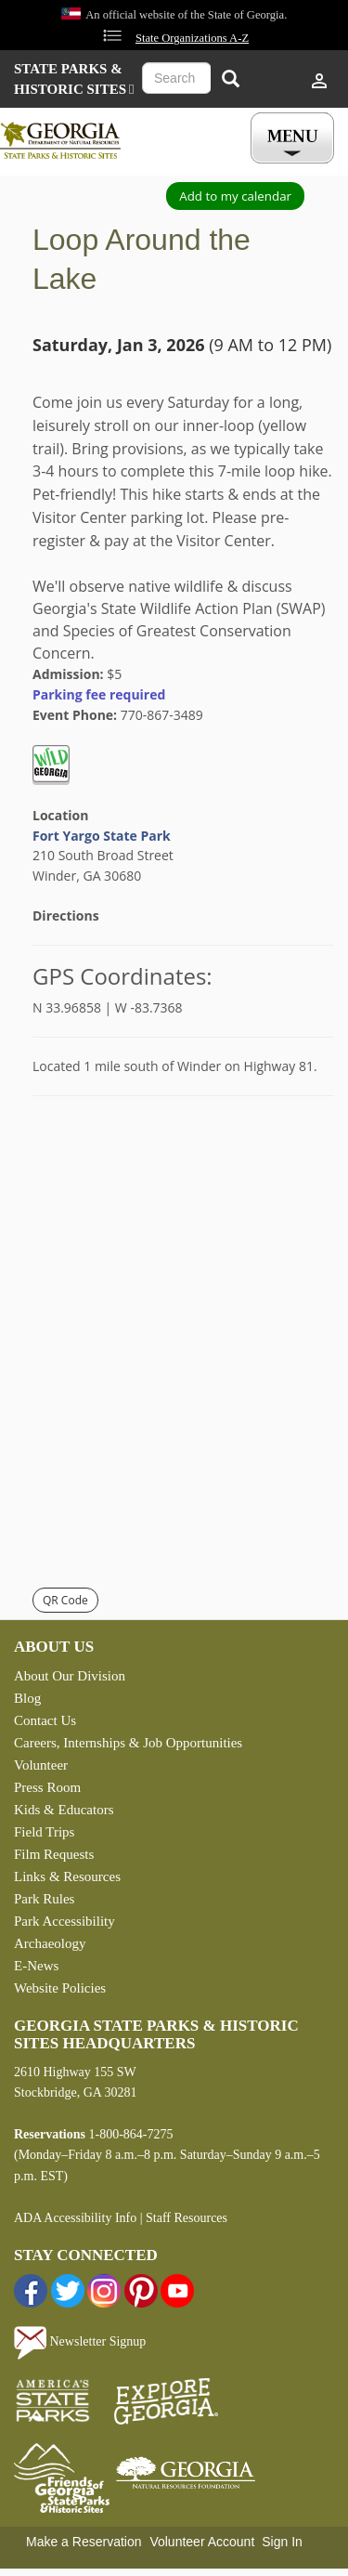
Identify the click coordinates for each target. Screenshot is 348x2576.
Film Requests (54, 1854)
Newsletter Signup (80, 2341)
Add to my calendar (235, 196)
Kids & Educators (63, 1809)
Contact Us (45, 1720)
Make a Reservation (84, 2541)
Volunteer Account (201, 2541)
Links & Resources (67, 1876)
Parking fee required (98, 694)
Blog (27, 1698)
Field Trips (44, 1831)
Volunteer (41, 1765)
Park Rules (44, 1898)
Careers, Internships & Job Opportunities (128, 1742)
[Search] (230, 80)
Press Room (47, 1787)
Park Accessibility (64, 1921)
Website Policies (60, 1988)
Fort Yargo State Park (101, 835)
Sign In (282, 2541)
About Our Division (69, 1675)
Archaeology (49, 1943)
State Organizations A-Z (192, 38)
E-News (36, 1965)
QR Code (65, 1600)
